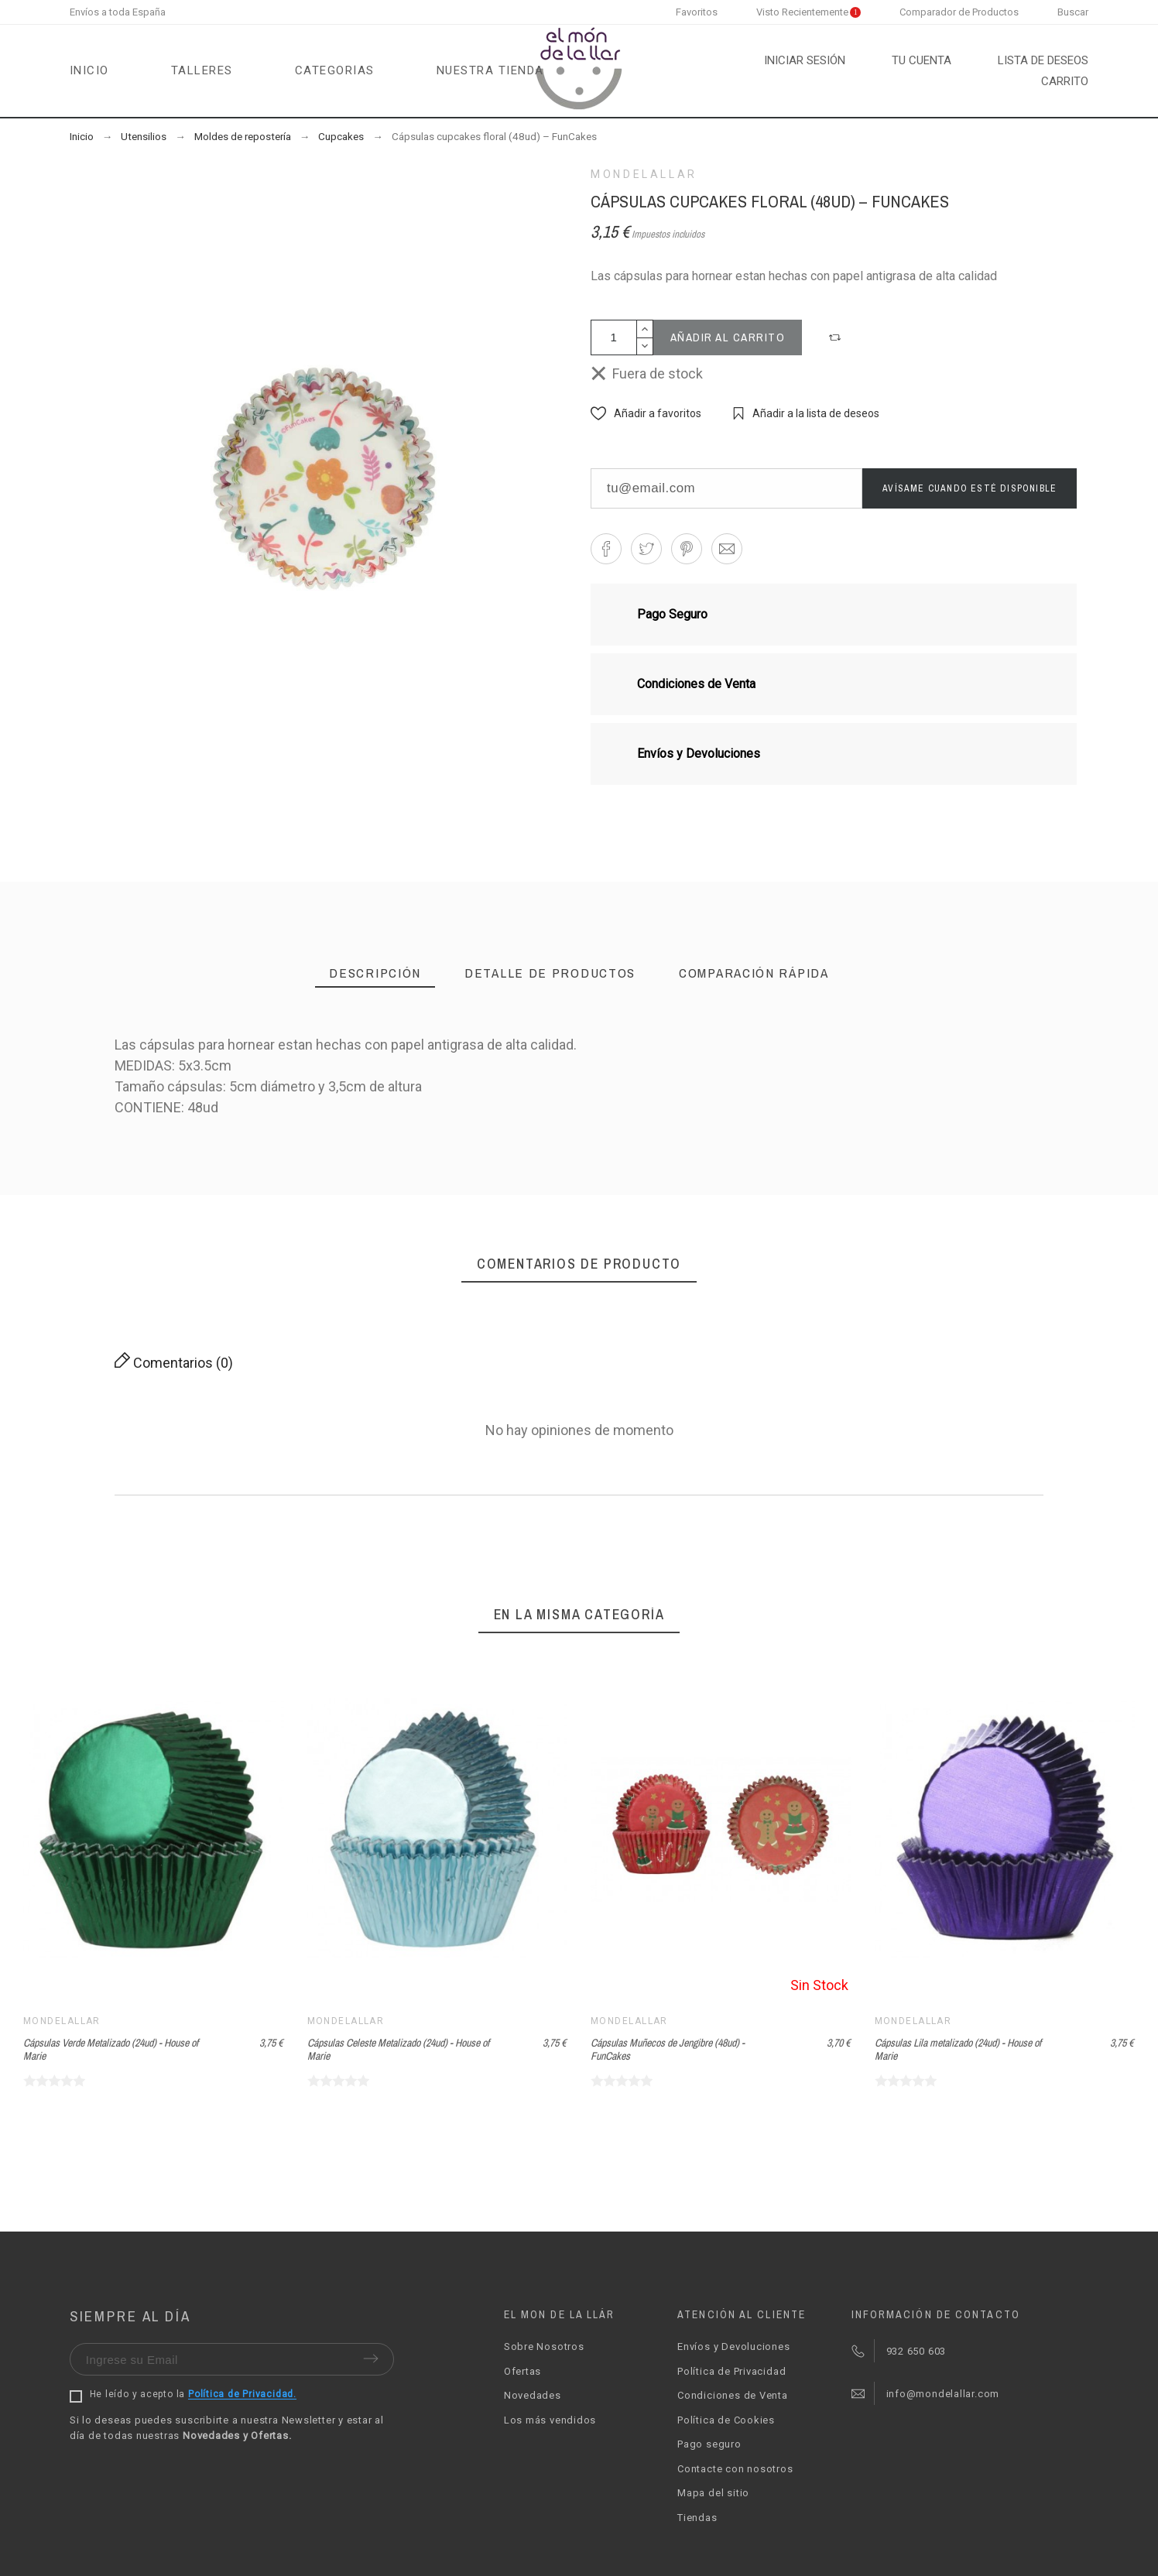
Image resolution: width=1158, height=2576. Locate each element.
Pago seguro (709, 2444)
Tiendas (697, 2517)
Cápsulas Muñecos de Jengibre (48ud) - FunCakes (668, 2049)
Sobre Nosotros (544, 2346)
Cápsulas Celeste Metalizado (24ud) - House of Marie (398, 2049)
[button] (837, 337)
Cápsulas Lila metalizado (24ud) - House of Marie (958, 2049)
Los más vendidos (550, 2420)
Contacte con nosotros (735, 2469)
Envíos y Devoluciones (733, 2346)
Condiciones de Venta (732, 2395)
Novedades (532, 2395)
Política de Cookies (726, 2420)
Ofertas (522, 2371)
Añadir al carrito (728, 337)
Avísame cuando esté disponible (969, 488)
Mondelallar (644, 174)
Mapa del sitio (713, 2493)
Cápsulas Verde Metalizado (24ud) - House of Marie (110, 2049)
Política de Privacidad (731, 2371)
